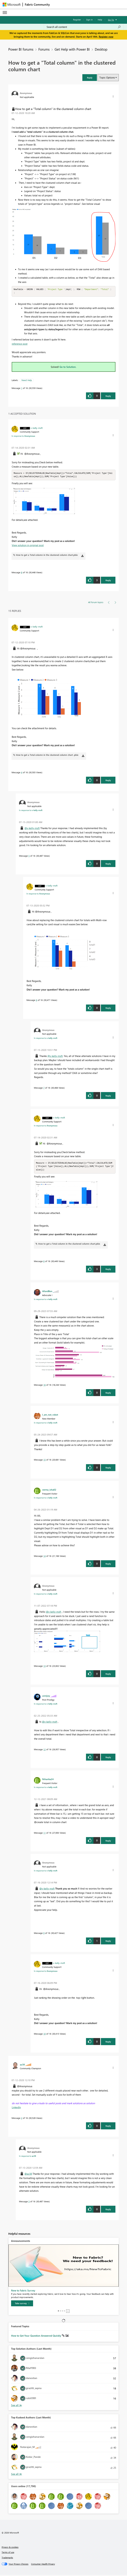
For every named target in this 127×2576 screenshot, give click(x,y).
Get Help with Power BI (72, 49)
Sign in (89, 19)
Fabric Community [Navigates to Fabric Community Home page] (37, 4)
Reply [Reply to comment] (108, 580)
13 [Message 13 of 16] (44, 1667)
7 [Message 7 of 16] (43, 1088)
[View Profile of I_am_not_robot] (50, 1415)
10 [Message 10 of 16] (44, 2034)
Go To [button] (111, 19)
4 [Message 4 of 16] (21, 773)
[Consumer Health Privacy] (43, 2565)
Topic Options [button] (107, 77)
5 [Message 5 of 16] (29, 856)
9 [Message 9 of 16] (43, 1934)
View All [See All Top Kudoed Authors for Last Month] (16, 2475)
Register (77, 19)
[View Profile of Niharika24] (48, 1780)
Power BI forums (20, 49)
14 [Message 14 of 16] (44, 1557)
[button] (89, 77)
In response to (23, 436)
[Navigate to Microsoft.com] (12, 4)
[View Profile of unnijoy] (46, 1696)
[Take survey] (22, 2304)
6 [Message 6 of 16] (36, 1000)
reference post (19, 344)
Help (100, 19)
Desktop (101, 49)
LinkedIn (16, 2108)
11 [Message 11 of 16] (44, 1833)
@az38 (28, 2175)
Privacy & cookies (10, 2548)
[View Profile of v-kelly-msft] (37, 428)
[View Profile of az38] (22, 2065)
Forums (44, 49)
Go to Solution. (68, 367)
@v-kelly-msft (32, 828)
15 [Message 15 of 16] (44, 1460)
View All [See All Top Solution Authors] (16, 2406)
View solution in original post (28, 546)
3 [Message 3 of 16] (29, 2202)
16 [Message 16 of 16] (44, 1386)
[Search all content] (84, 27)
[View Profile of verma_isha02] (49, 1490)
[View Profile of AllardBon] (47, 1292)
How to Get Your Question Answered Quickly (36, 2336)
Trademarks (7, 2558)
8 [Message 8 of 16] (21, 573)
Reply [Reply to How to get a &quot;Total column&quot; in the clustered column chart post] (108, 396)
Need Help (26, 380)
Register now (106, 36)
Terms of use (8, 2553)
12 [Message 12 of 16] (44, 1750)
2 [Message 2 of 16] (21, 2119)
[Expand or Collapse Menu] (5, 12)
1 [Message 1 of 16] (21, 388)
